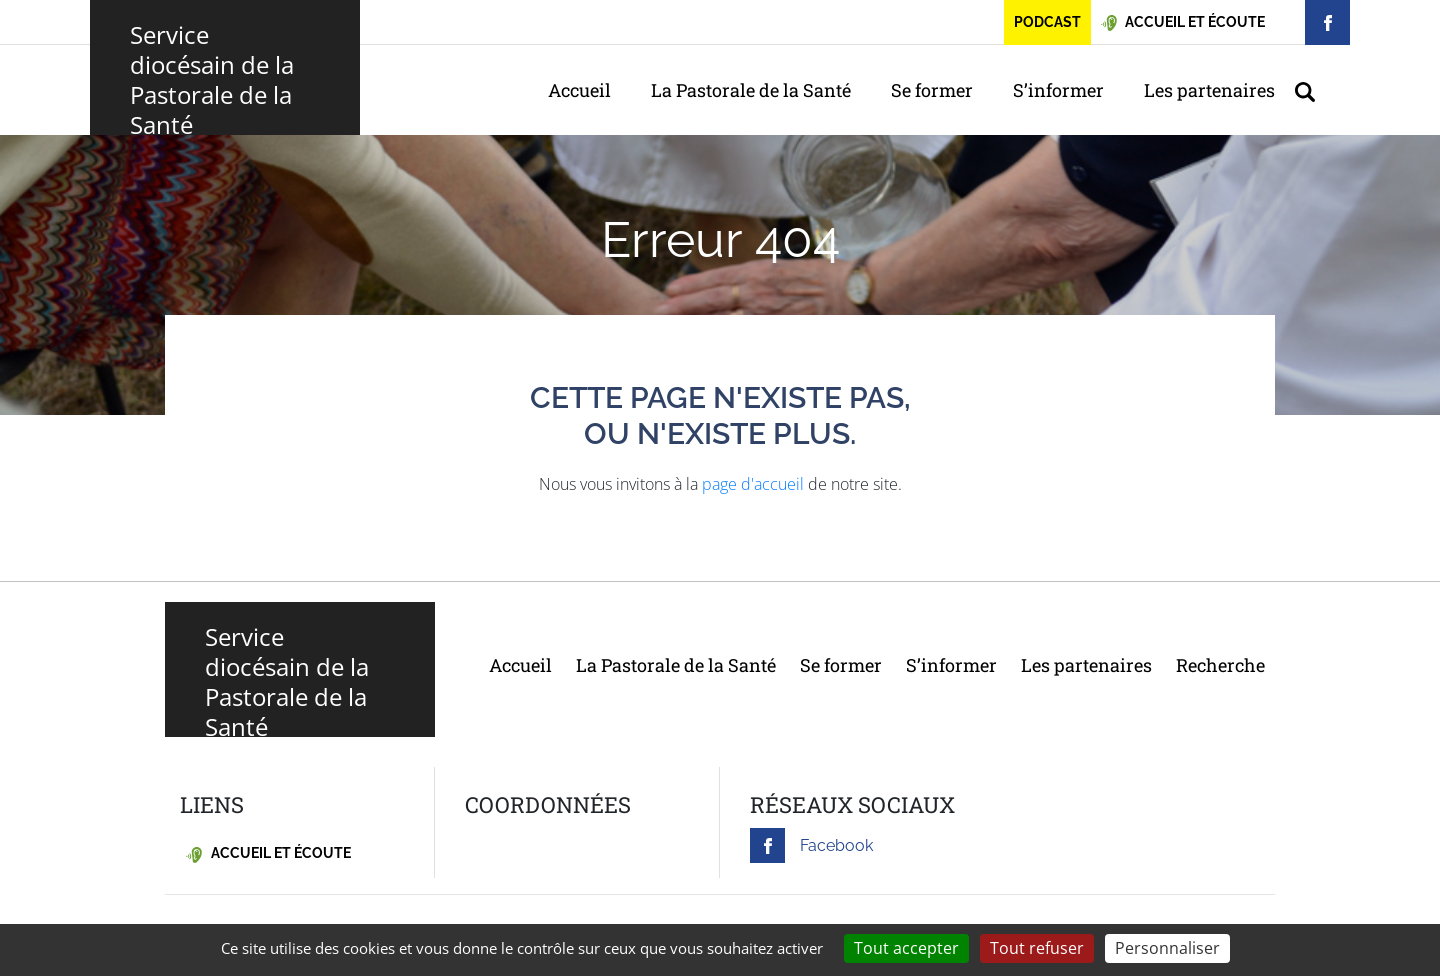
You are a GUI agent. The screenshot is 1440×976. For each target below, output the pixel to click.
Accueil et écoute (268, 853)
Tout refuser (1037, 948)
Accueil (579, 90)
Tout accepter (906, 948)
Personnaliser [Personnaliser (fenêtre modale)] (1167, 948)
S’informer (1058, 90)
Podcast (1047, 22)
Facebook (811, 845)
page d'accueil (753, 484)
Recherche (1220, 665)
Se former (932, 90)
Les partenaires (1209, 90)
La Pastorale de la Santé (751, 90)
